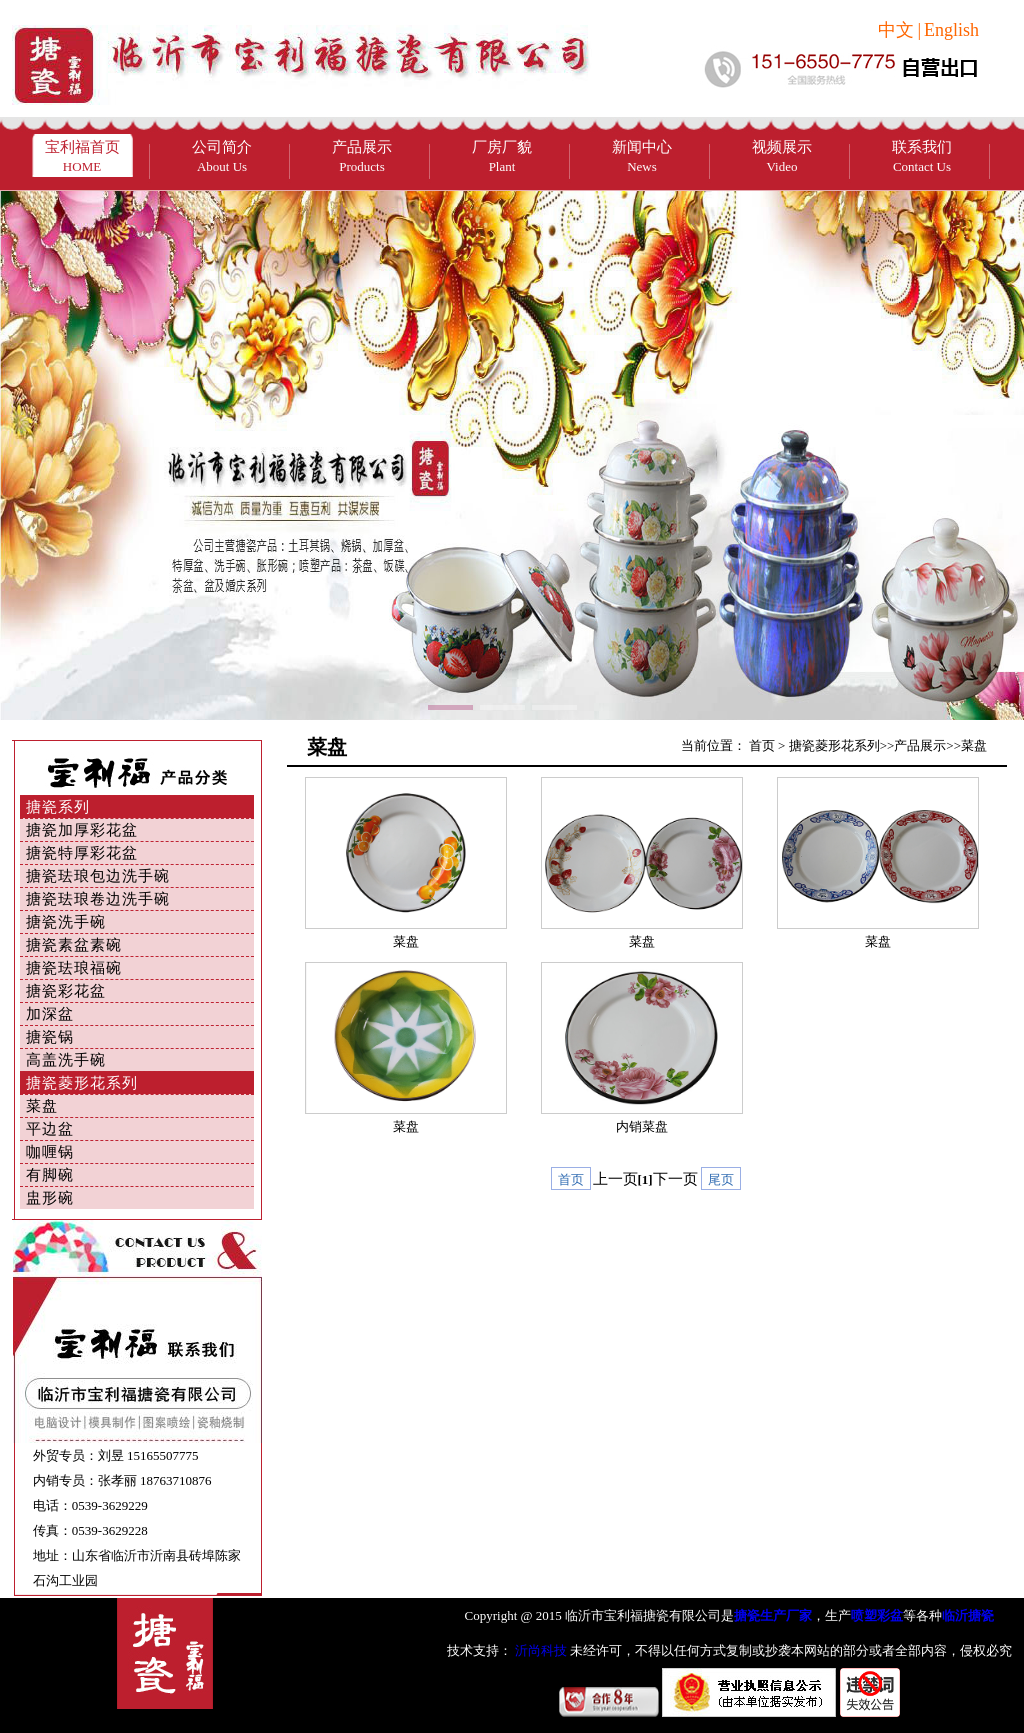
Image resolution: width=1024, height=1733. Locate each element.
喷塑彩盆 (877, 1615)
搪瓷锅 (50, 1037)
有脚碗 (50, 1175)
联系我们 (922, 156)
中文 (896, 30)
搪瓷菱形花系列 (82, 1083)
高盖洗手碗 (66, 1060)
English (951, 30)
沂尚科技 (539, 1650)
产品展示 (362, 156)
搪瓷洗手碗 (66, 922)
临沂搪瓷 (968, 1615)
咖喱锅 (50, 1152)
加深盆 (50, 1014)
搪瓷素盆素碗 (74, 945)
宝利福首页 (82, 156)
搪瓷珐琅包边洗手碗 (98, 876)
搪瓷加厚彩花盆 (82, 830)
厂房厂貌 (502, 156)
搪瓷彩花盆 (66, 991)
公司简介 (222, 156)
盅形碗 (50, 1198)
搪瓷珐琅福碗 (74, 968)
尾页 (721, 1179)
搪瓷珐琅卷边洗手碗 (98, 899)
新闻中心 (642, 156)
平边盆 (50, 1129)
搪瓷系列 (58, 807)
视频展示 (782, 156)
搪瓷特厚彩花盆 (82, 853)
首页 (762, 745)
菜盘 (42, 1106)
